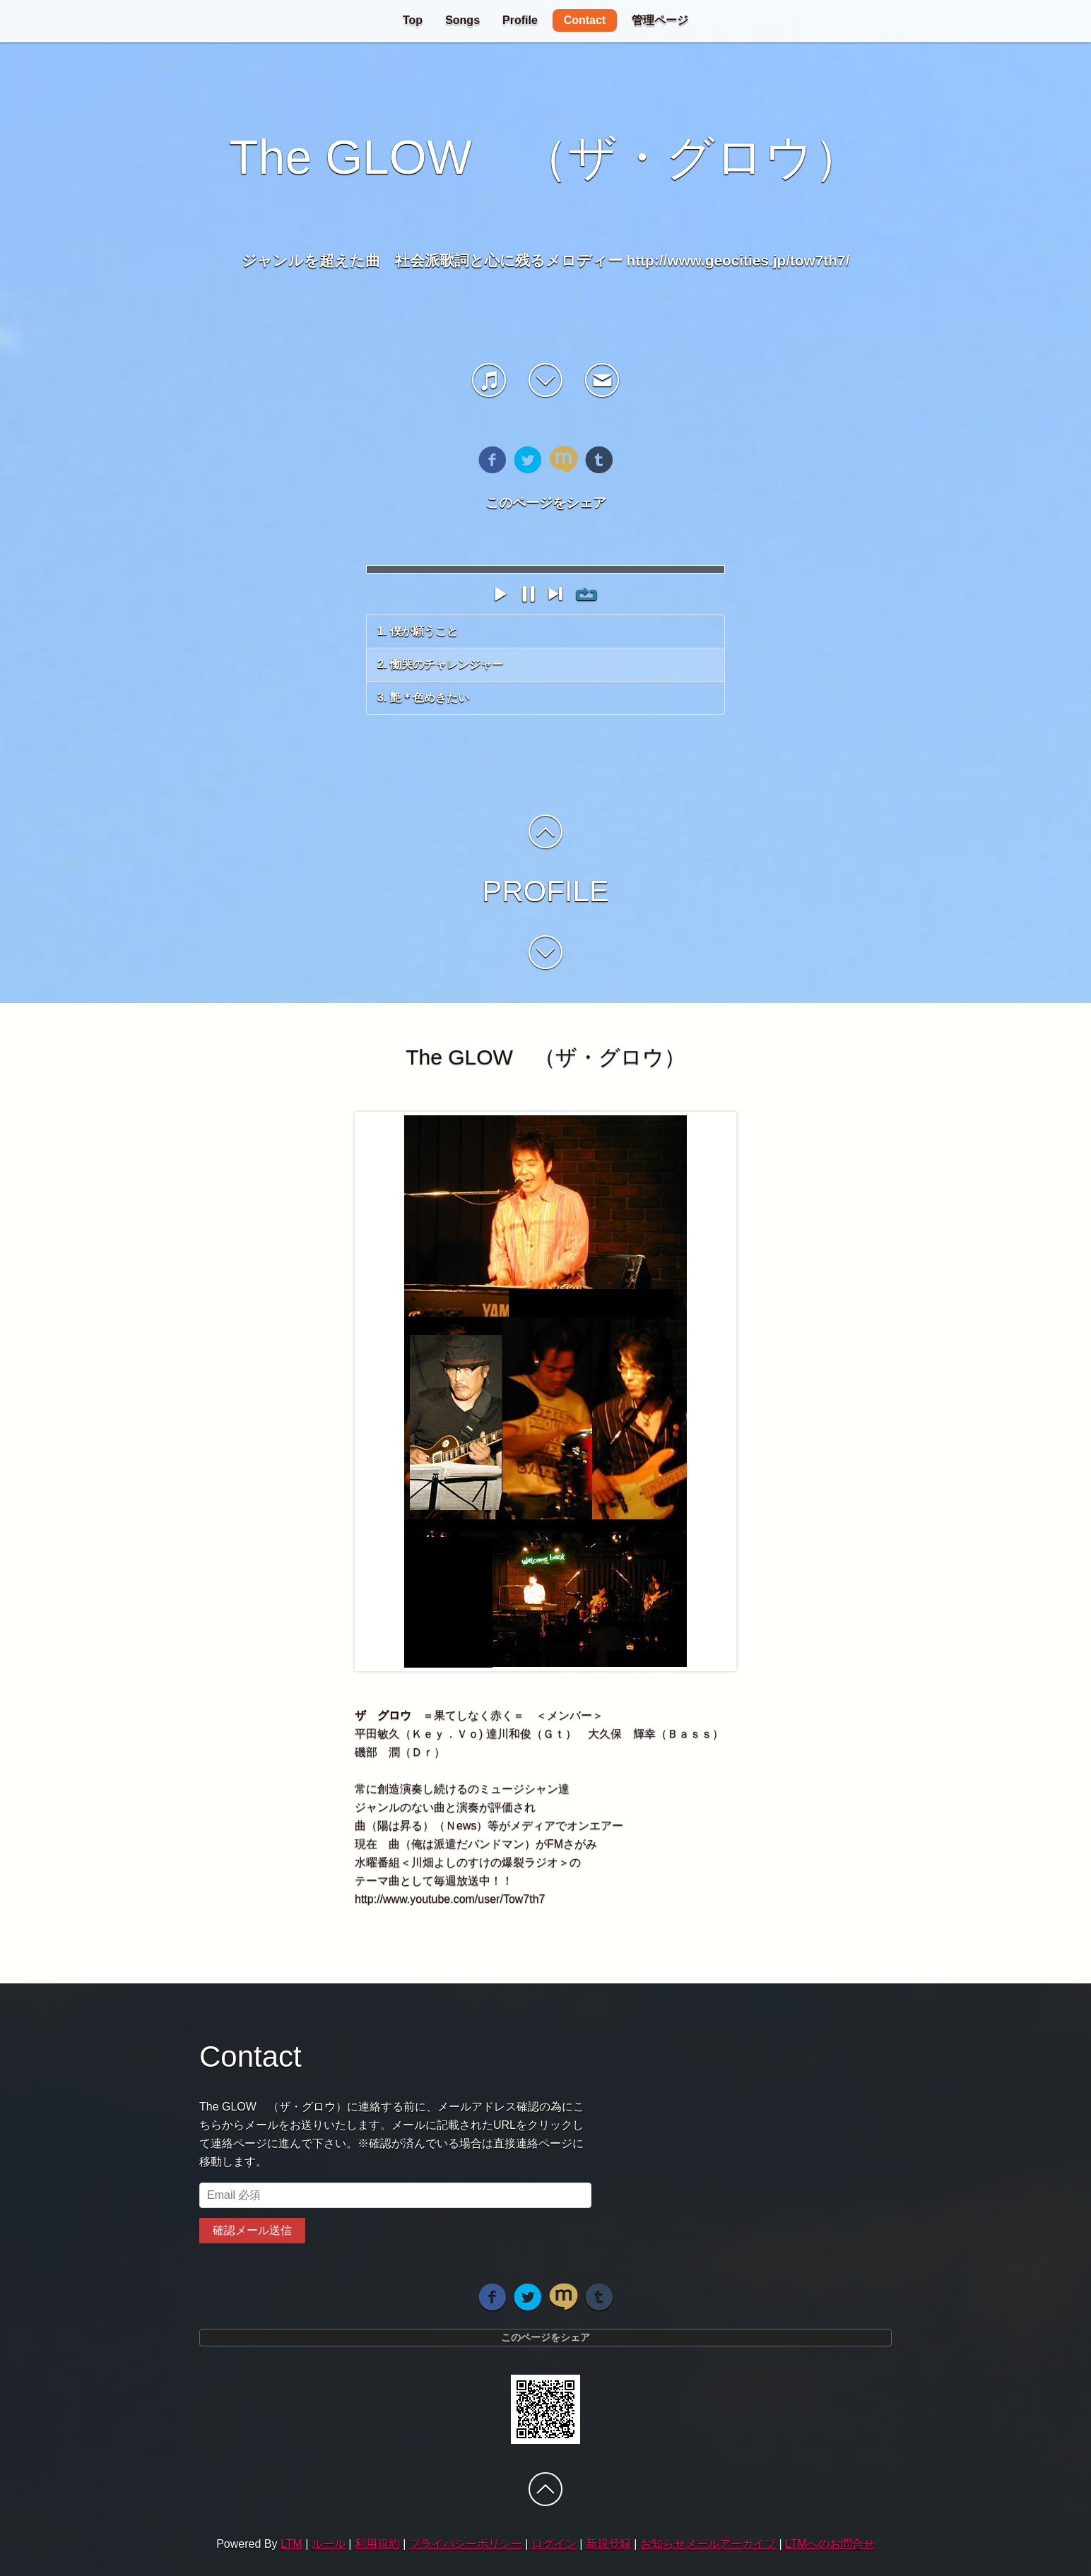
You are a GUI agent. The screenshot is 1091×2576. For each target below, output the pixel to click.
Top (413, 20)
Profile (520, 20)
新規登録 (608, 2544)
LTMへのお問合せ (830, 2544)
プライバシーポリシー (465, 2544)
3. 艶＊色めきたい (423, 698)
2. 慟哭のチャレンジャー (440, 664)
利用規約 (377, 2544)
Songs (462, 20)
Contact (585, 20)
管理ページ (660, 20)
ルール (329, 2544)
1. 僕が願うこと (417, 631)
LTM (291, 2544)
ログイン (554, 2544)
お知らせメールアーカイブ (708, 2544)
